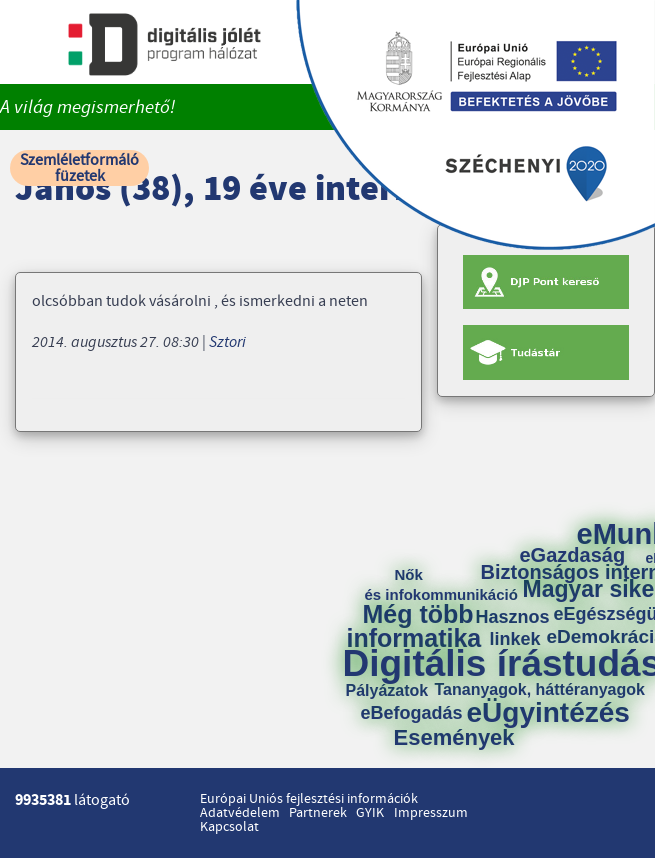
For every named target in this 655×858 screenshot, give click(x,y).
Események (454, 738)
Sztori (227, 342)
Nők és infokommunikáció (441, 584)
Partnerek (318, 813)
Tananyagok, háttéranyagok (540, 690)
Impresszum (431, 813)
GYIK (370, 813)
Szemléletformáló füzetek (79, 168)
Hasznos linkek (520, 628)
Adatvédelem (240, 813)
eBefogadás (412, 713)
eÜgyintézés (548, 713)
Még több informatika (414, 626)
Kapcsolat (229, 827)
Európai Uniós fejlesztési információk (309, 799)
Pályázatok (387, 691)
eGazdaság (573, 555)
